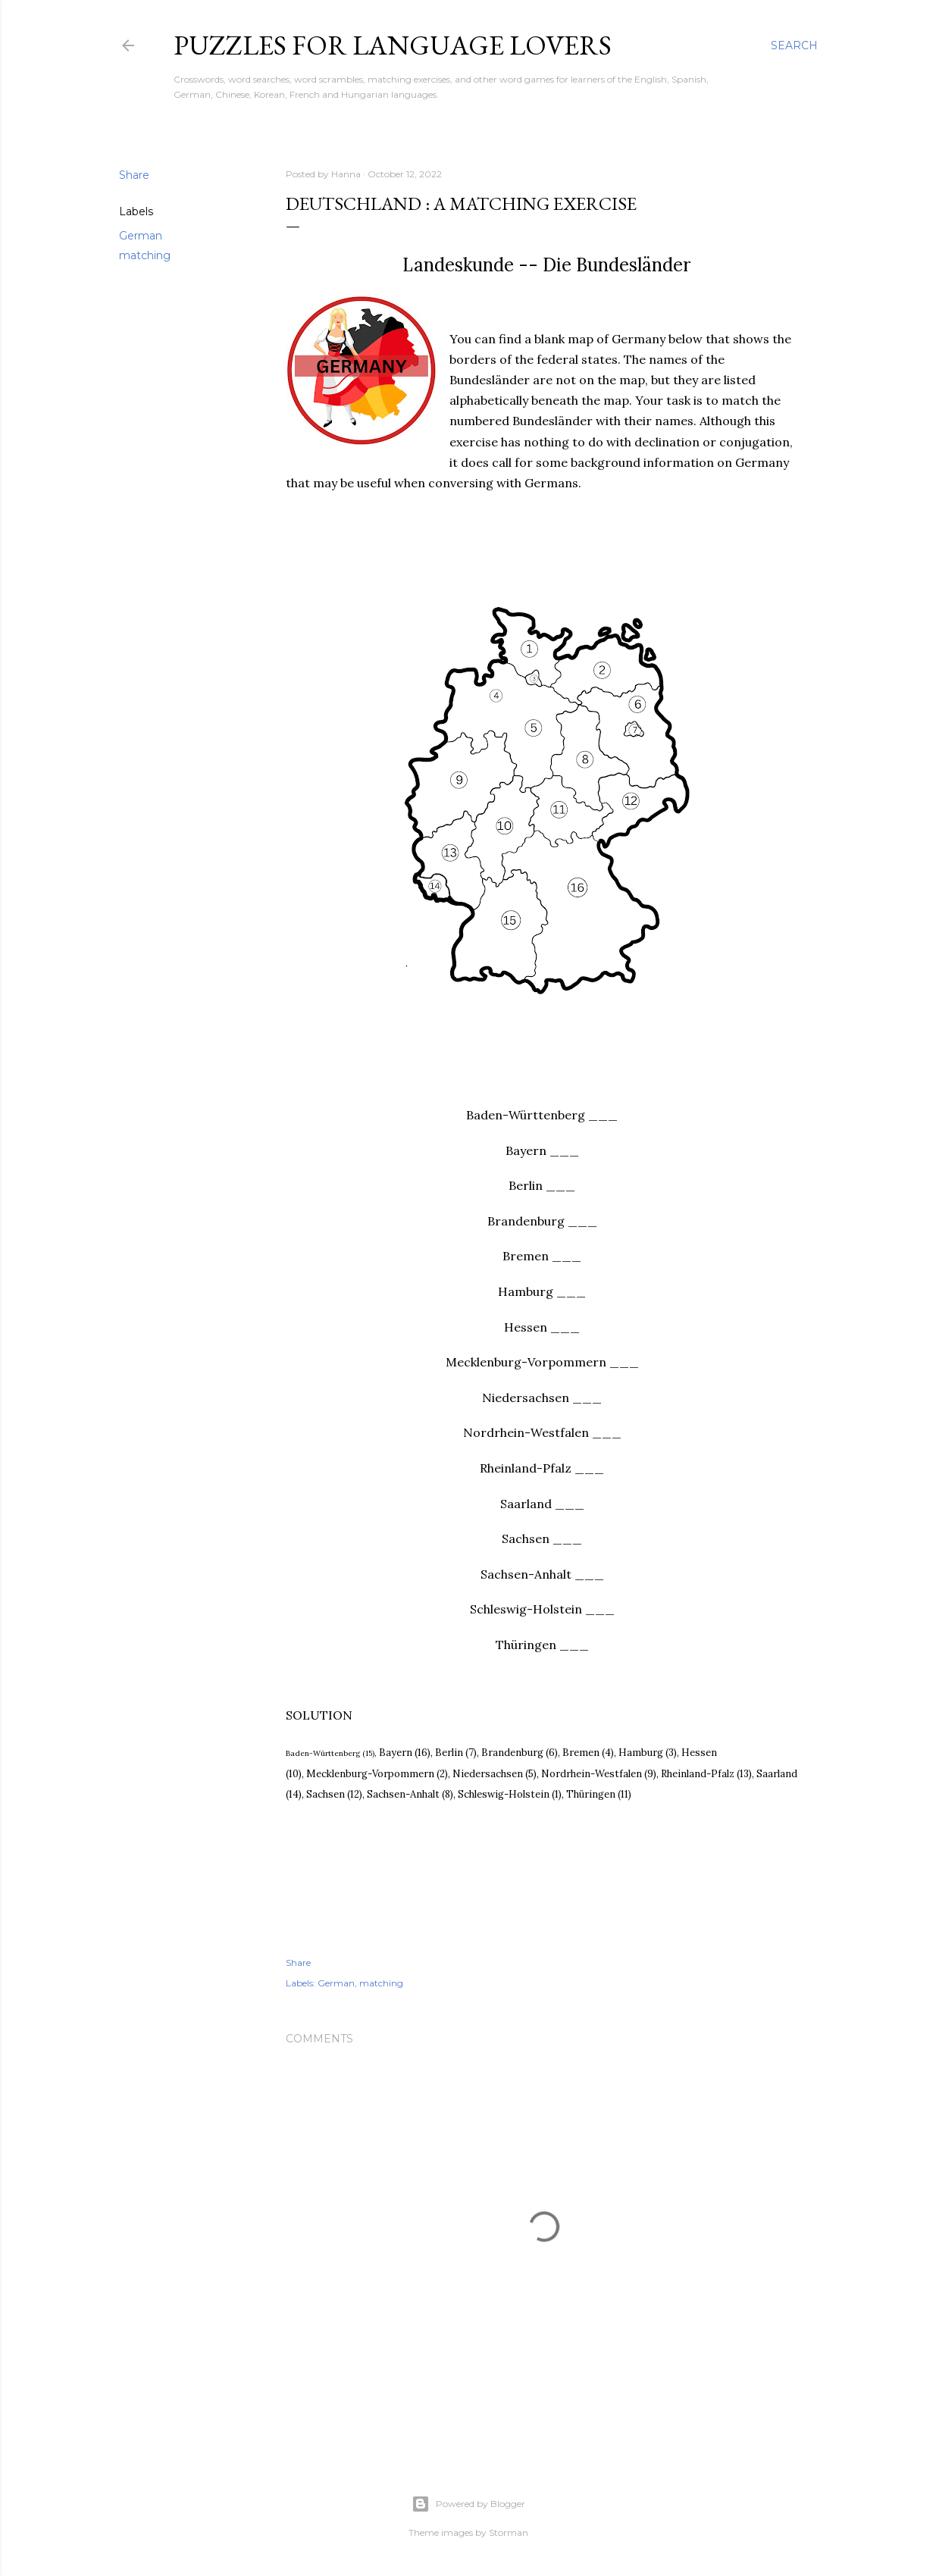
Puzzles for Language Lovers (393, 45)
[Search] (794, 45)
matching (145, 255)
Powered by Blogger (468, 2504)
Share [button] (134, 175)
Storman (508, 2532)
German (140, 236)
